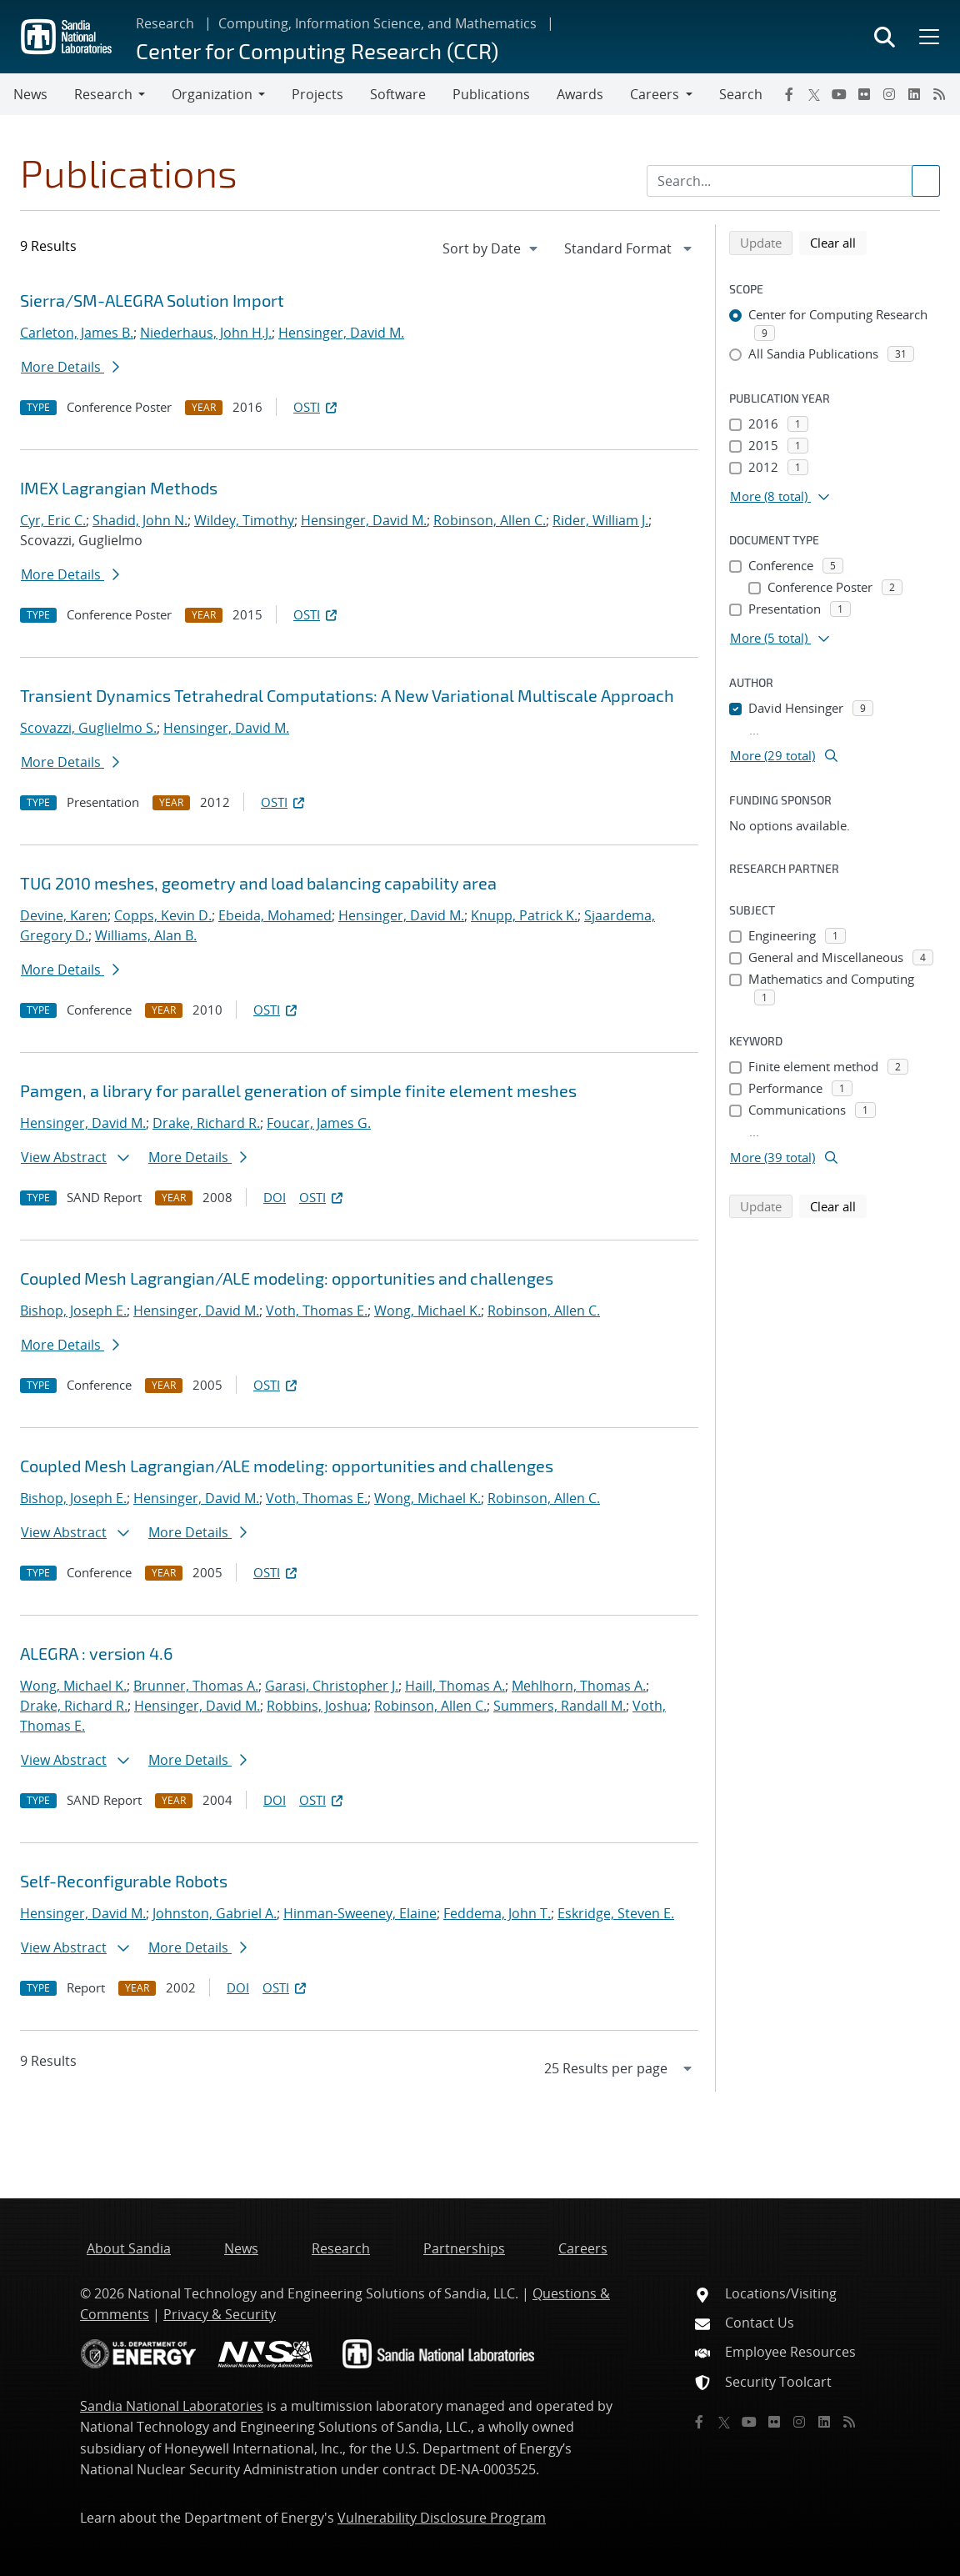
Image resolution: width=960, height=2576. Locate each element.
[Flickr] (864, 94)
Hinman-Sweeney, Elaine (360, 1913)
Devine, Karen (64, 915)
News (30, 94)
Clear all (838, 242)
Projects (317, 94)
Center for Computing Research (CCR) (317, 50)
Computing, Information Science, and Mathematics (377, 23)
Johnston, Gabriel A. (214, 1913)
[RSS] (939, 94)
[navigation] (491, 248)
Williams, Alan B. (146, 935)
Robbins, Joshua (317, 1705)
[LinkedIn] (914, 94)
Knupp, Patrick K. (524, 915)
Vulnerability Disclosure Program (442, 2517)
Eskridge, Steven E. (616, 1913)
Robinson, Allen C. (489, 520)
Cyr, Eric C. (53, 520)
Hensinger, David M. (341, 332)
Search (740, 94)
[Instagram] (889, 94)
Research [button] (103, 94)
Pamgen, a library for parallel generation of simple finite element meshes (298, 1090)
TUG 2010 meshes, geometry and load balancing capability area (258, 883)
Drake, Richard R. (206, 1123)
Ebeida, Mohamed (275, 915)
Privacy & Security (219, 2314)
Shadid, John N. (140, 520)
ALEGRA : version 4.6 (96, 1653)
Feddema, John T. (497, 1913)
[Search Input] (793, 181)
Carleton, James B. (76, 332)
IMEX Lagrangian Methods (119, 488)
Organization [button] (212, 94)
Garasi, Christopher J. (331, 1685)
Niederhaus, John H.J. (206, 332)
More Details (70, 367)
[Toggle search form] (884, 36)
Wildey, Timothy (244, 520)
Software (398, 94)
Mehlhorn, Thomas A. (579, 1685)
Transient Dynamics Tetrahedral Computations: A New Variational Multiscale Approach (347, 695)
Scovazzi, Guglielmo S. (88, 728)
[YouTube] (839, 94)
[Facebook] (789, 94)
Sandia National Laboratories (171, 2406)
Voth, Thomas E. (317, 1310)
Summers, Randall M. (559, 1705)
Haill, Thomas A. (455, 1685)
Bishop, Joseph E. (73, 1310)
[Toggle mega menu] (927, 36)
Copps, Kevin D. (163, 915)
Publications (491, 94)
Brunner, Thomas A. (195, 1685)
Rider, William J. (600, 520)
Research (165, 23)
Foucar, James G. (319, 1123)
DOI (274, 1197)
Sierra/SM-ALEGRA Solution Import (152, 300)
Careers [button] (654, 94)
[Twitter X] (814, 94)
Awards (580, 94)
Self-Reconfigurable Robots (124, 1881)
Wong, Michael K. (427, 1310)
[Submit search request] (926, 181)
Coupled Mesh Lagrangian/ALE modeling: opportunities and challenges (286, 1278)
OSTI (316, 406)
